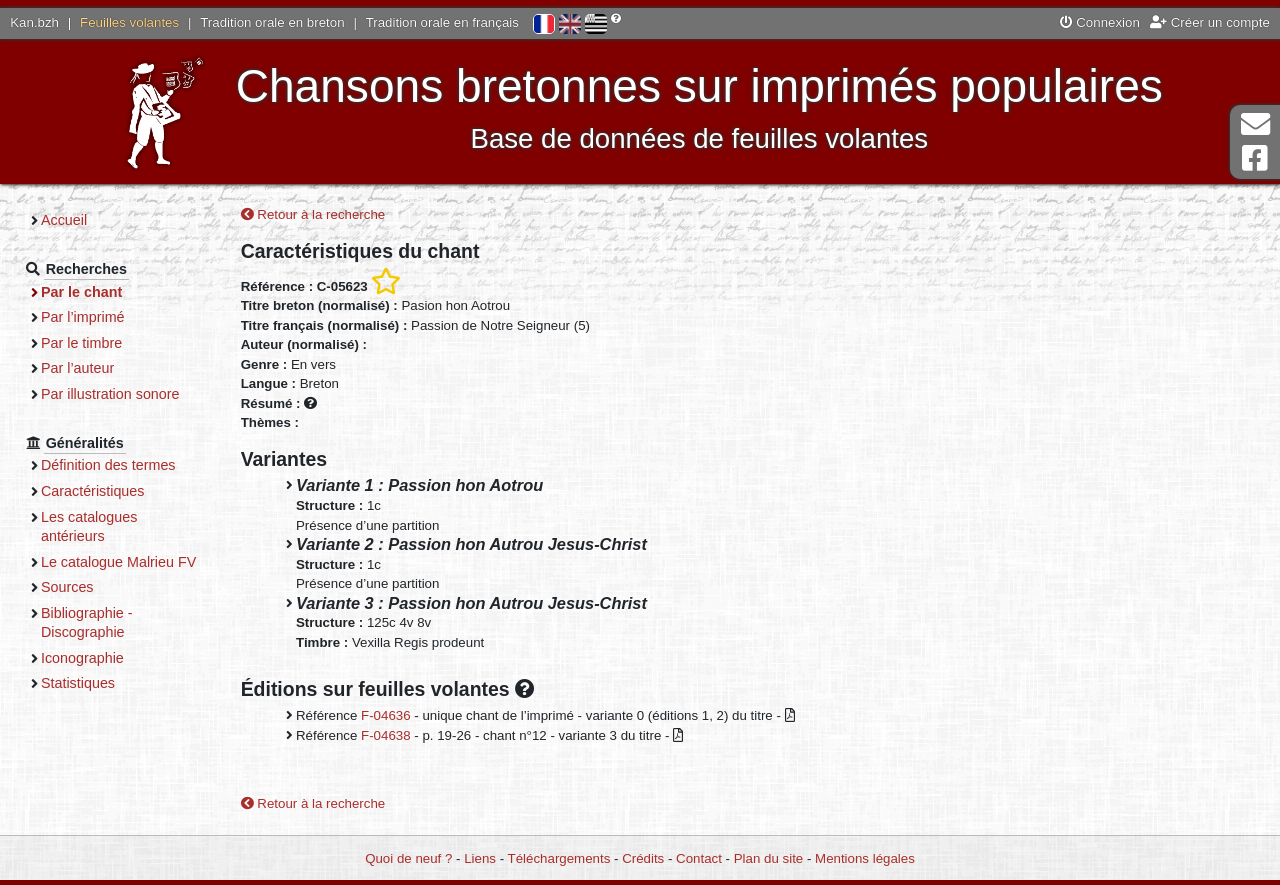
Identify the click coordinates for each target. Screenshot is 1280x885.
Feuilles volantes (129, 22)
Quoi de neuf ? (408, 858)
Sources (67, 587)
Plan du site (768, 858)
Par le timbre (81, 343)
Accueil (64, 220)
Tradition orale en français (442, 22)
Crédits (643, 858)
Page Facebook (1255, 158)
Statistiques (78, 683)
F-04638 (386, 735)
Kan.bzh (34, 22)
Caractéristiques (93, 491)
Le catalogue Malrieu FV (118, 562)
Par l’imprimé (83, 317)
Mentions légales (865, 858)
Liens (480, 858)
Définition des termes (108, 465)
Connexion (1100, 22)
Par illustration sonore (110, 394)
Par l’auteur (77, 368)
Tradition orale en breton (272, 22)
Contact (699, 858)
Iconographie (82, 658)
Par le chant (81, 292)
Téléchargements (559, 858)
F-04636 (386, 715)
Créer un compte (1210, 22)
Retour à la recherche (313, 214)
